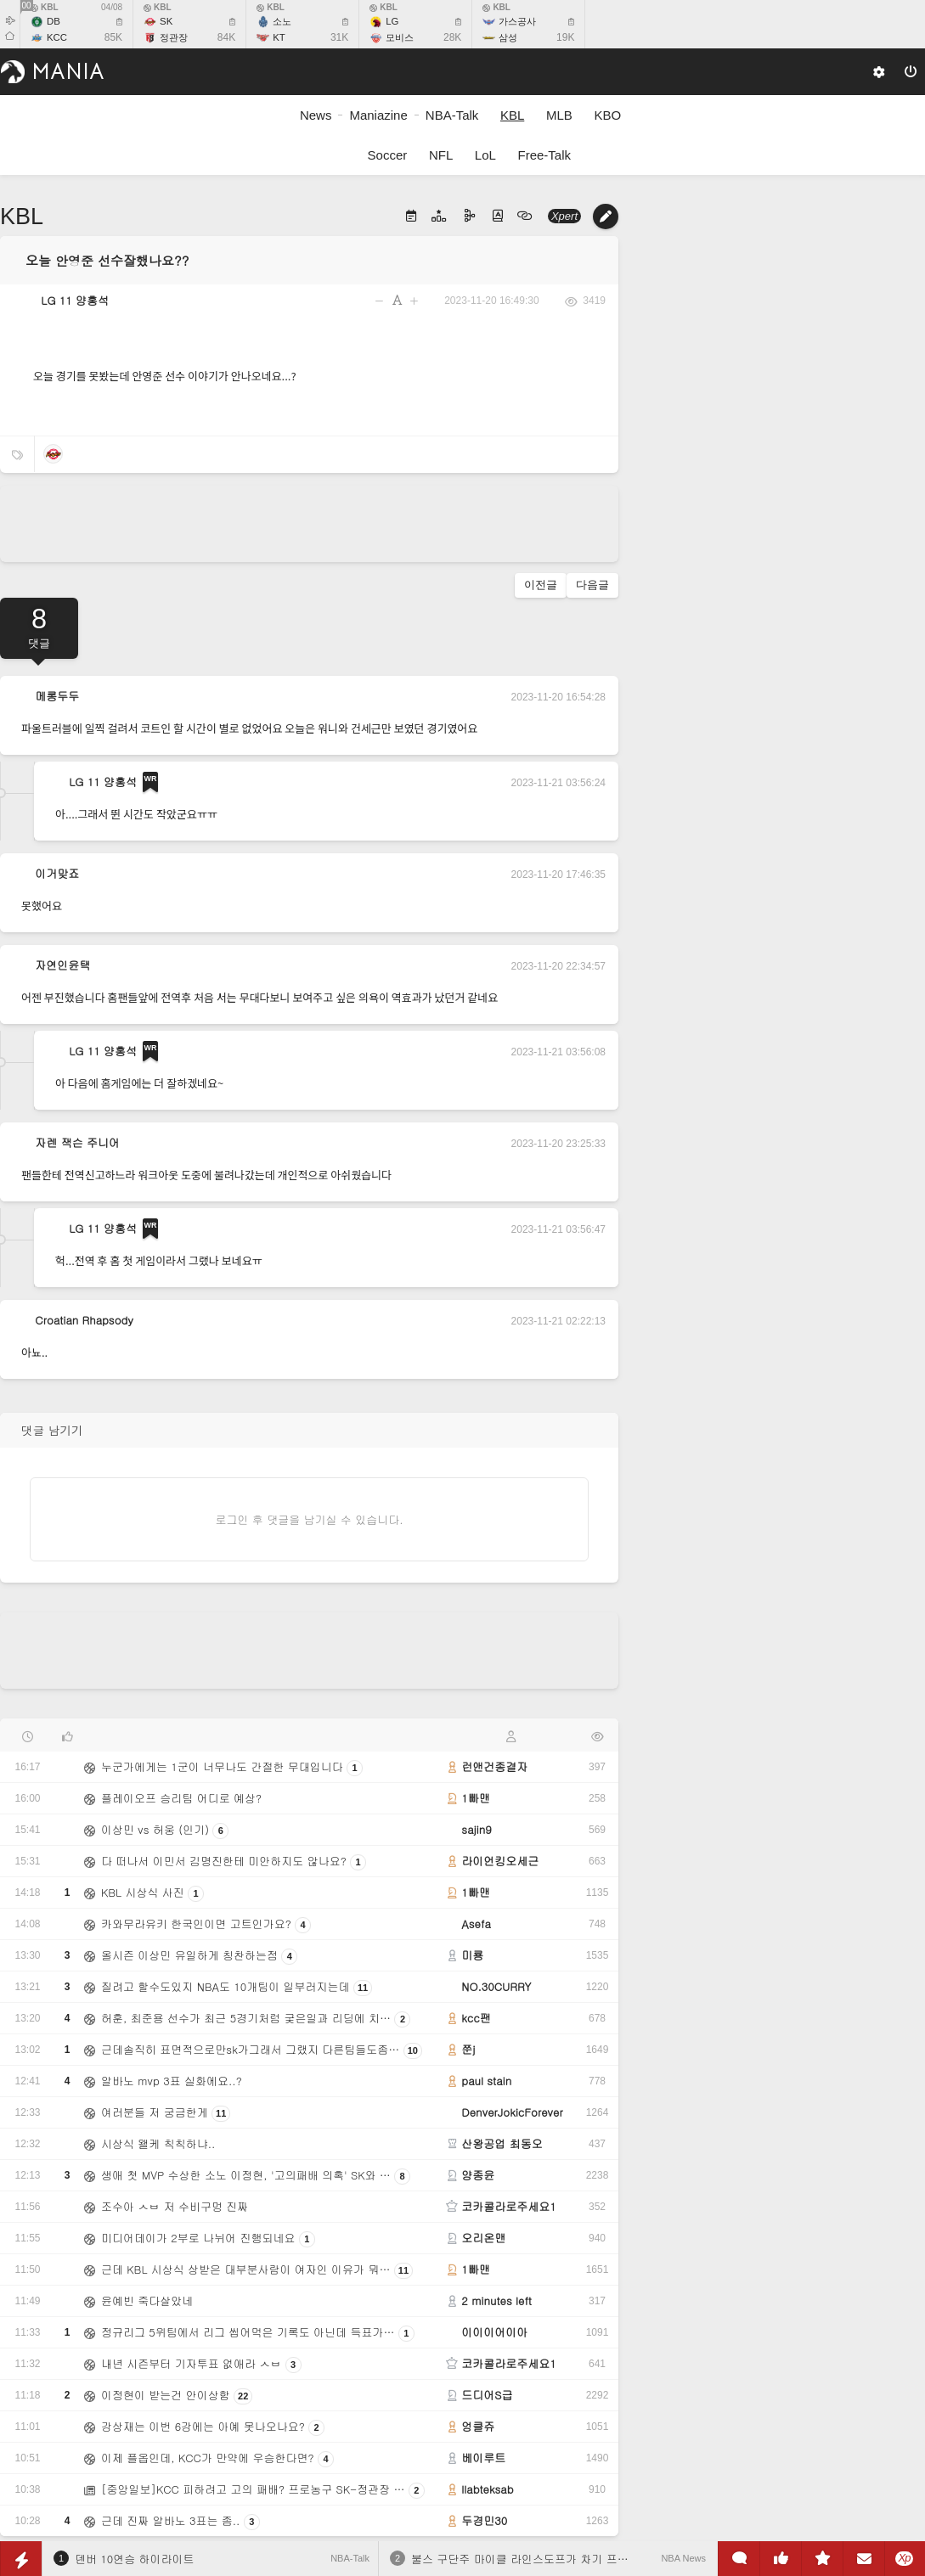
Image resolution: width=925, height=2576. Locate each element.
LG (392, 21)
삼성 (508, 37)
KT (279, 37)
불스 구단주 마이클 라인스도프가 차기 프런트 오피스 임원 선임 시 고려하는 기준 (613, 2559)
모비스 (400, 37)
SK (166, 21)
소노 (282, 21)
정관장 (174, 37)
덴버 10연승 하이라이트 (135, 2559)
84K (226, 37)
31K (339, 37)
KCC (57, 37)
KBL (45, 7)
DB (53, 21)
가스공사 (517, 21)
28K (452, 37)
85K (113, 37)
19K (565, 37)
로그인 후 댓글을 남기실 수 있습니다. (309, 1519)
